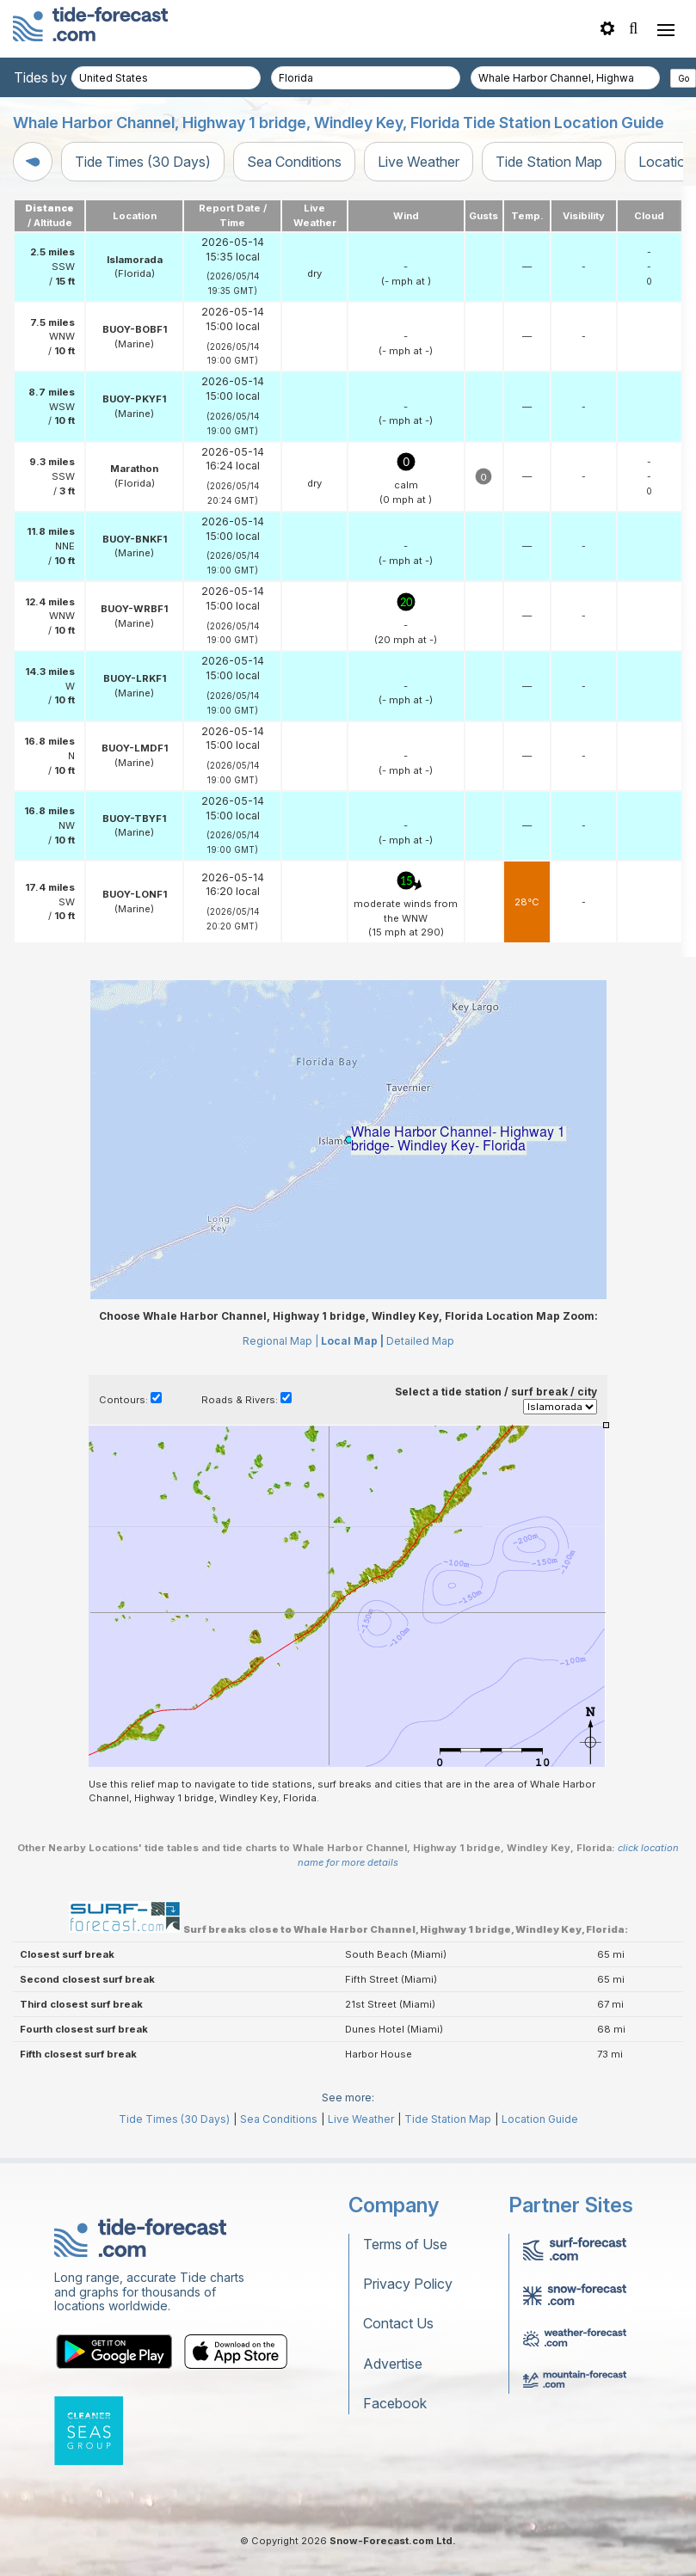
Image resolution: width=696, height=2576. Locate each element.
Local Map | (352, 1340)
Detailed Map (420, 1340)
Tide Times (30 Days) (143, 161)
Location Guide (540, 2119)
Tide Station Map (549, 161)
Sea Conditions (294, 161)
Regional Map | (280, 1340)
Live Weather (418, 161)
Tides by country (66, 77)
